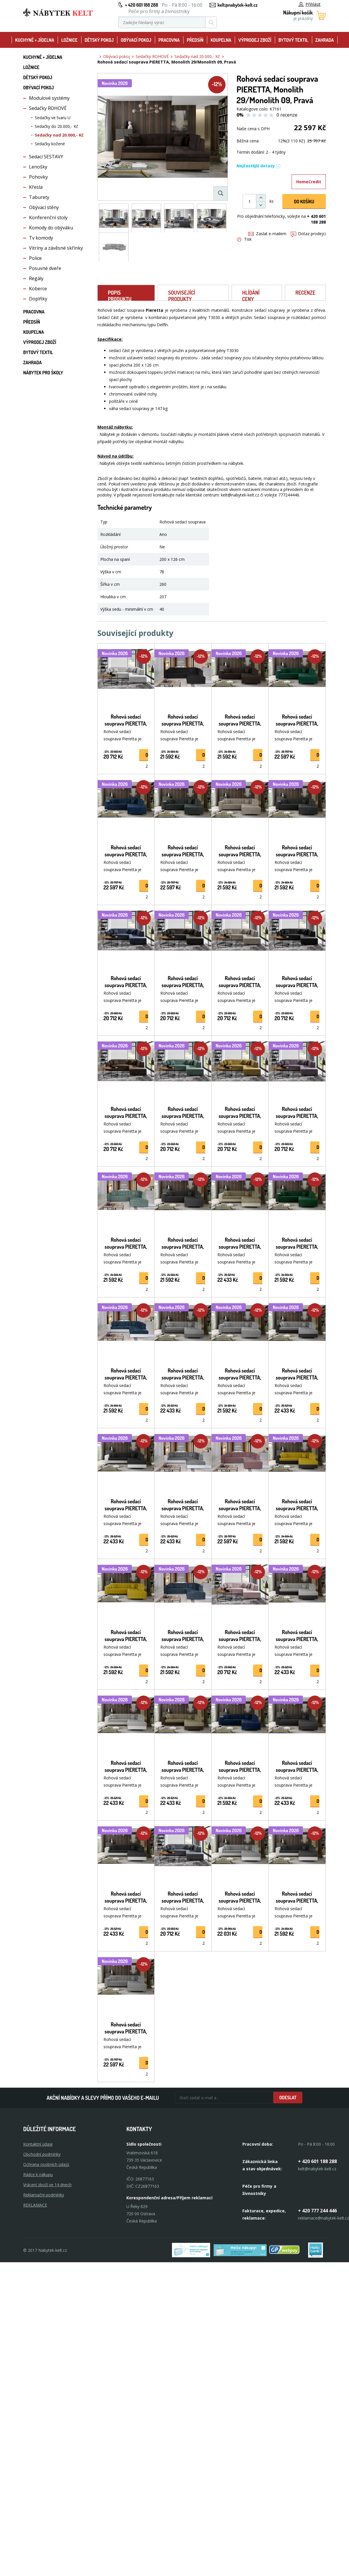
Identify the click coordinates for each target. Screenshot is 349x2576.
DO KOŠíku (304, 201)
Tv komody (41, 238)
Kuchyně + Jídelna (34, 40)
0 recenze (287, 115)
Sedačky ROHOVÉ (48, 108)
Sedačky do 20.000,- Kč (56, 126)
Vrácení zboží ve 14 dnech (47, 2184)
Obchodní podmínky (42, 2154)
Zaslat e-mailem (267, 233)
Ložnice (69, 40)
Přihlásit (310, 4)
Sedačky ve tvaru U (52, 117)
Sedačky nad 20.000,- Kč (59, 135)
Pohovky (38, 177)
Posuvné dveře (45, 268)
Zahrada (324, 40)
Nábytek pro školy (43, 373)
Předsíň (195, 40)
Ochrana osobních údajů (46, 2164)
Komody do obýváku (51, 227)
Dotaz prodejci (308, 233)
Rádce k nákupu (38, 2174)
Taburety (39, 197)
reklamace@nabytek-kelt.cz (323, 2218)
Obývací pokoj (136, 40)
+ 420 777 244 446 (317, 2210)
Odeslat (288, 2097)
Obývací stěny (44, 207)
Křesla (36, 187)
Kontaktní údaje (38, 2144)
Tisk (244, 239)
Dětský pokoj (99, 40)
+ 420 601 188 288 (141, 5)
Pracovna (168, 40)
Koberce (38, 288)
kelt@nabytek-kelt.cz (238, 5)
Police (35, 258)
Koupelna (220, 40)
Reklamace (35, 2205)
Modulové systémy (49, 98)
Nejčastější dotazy (259, 165)
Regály (36, 278)
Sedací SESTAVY (46, 156)
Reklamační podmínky (43, 2195)
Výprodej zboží (254, 40)
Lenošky (38, 167)
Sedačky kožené (50, 143)
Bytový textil (293, 40)
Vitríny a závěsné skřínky (56, 248)
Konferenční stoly (48, 217)
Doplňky (38, 299)
